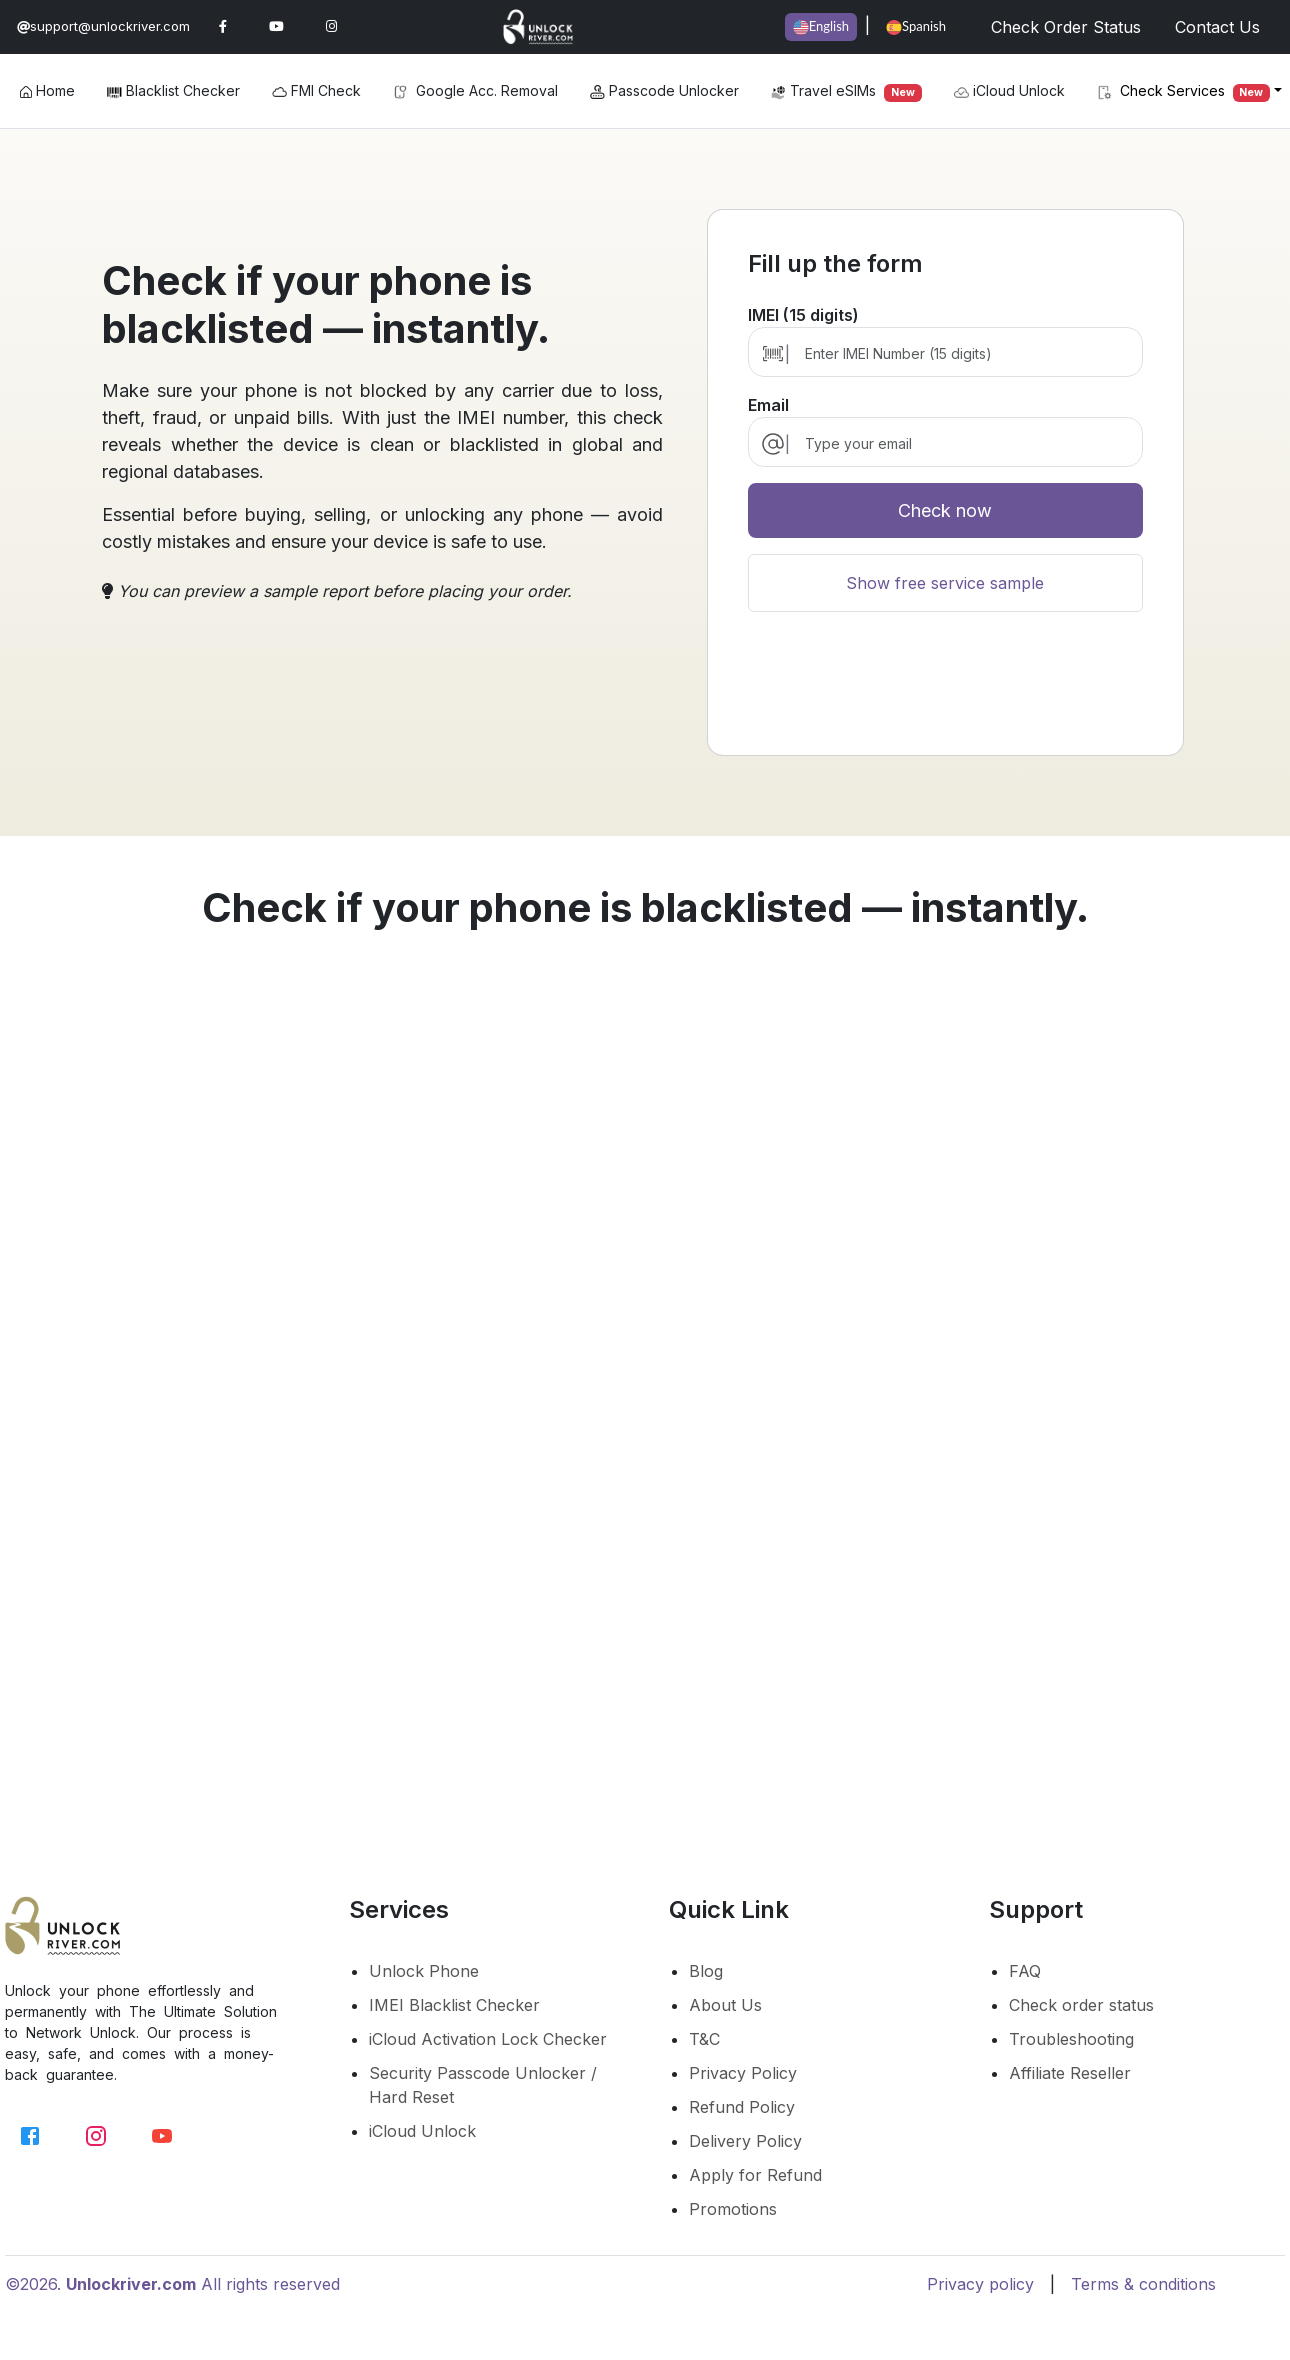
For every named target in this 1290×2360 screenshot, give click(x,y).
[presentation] (945, 692)
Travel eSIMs (846, 92)
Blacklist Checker (173, 90)
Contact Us (1217, 27)
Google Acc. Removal (475, 90)
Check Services (1184, 92)
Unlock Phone (424, 1971)
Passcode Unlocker (664, 90)
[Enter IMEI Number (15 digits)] (963, 353)
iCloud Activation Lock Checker (488, 2039)
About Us (725, 2005)
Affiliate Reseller (1070, 2073)
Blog (706, 1971)
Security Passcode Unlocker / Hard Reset (483, 2085)
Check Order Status (1066, 27)
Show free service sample (945, 583)
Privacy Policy (743, 2073)
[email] (963, 443)
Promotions (733, 2209)
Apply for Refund (755, 2175)
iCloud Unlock (1009, 91)
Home (47, 90)
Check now (945, 510)
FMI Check (316, 90)
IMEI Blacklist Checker (454, 2005)
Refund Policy (742, 2107)
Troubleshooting (1071, 2039)
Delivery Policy (745, 2141)
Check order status (1081, 2005)
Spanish (916, 27)
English (821, 27)
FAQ (1025, 1971)
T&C (704, 2039)
